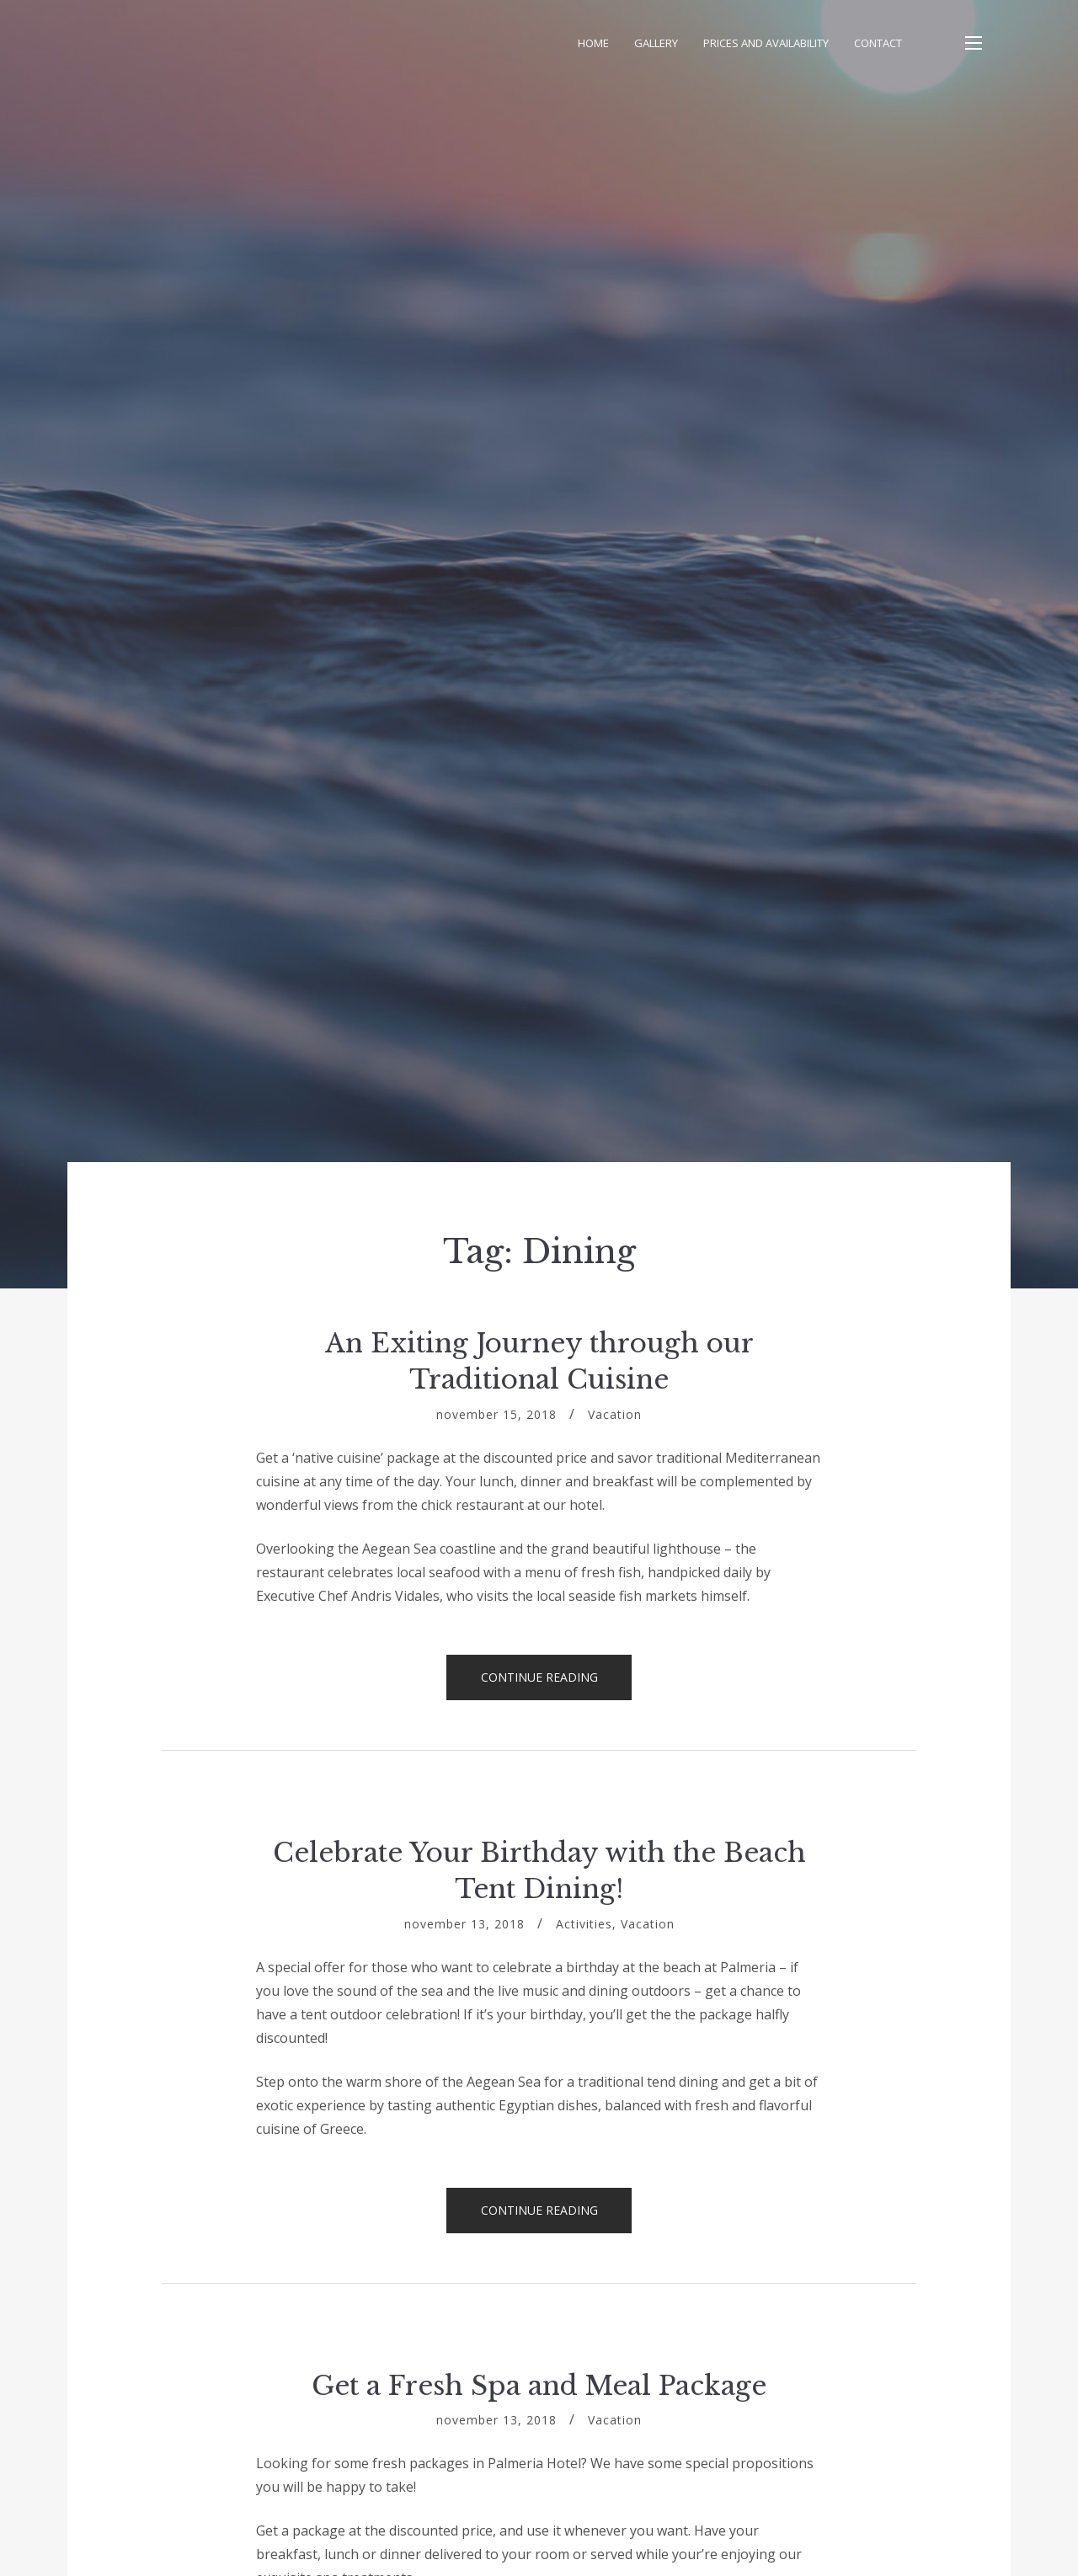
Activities (584, 1924)
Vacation (615, 1414)
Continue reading (556, 1684)
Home (593, 43)
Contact (878, 43)
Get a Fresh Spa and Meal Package (539, 2386)
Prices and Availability (766, 43)
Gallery (656, 43)
